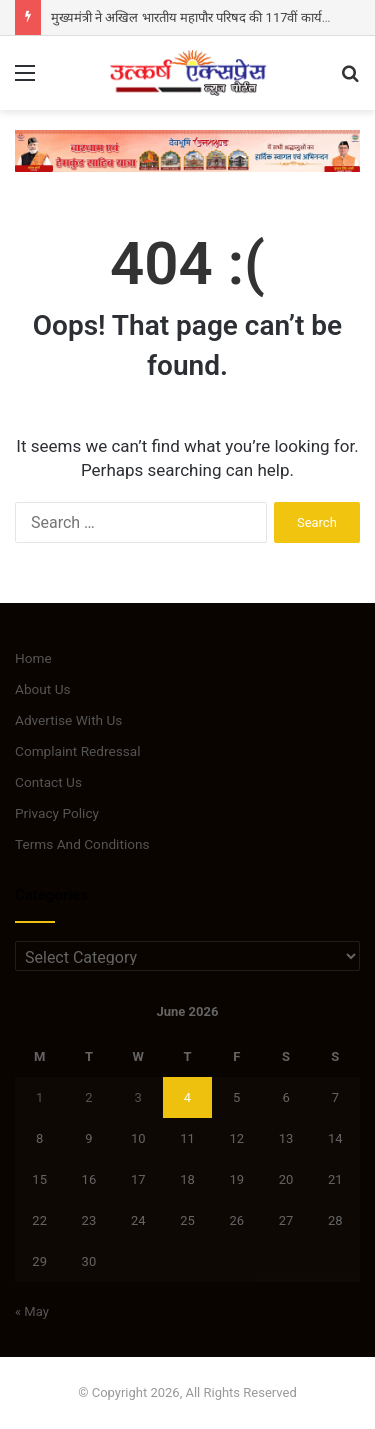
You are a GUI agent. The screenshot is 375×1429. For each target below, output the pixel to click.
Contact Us (48, 782)
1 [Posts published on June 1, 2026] (39, 1097)
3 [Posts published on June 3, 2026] (138, 1097)
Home (33, 658)
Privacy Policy (57, 813)
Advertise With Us (68, 720)
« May (32, 1311)
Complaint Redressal (78, 751)
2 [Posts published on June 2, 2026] (88, 1097)
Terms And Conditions (82, 844)
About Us (43, 689)
